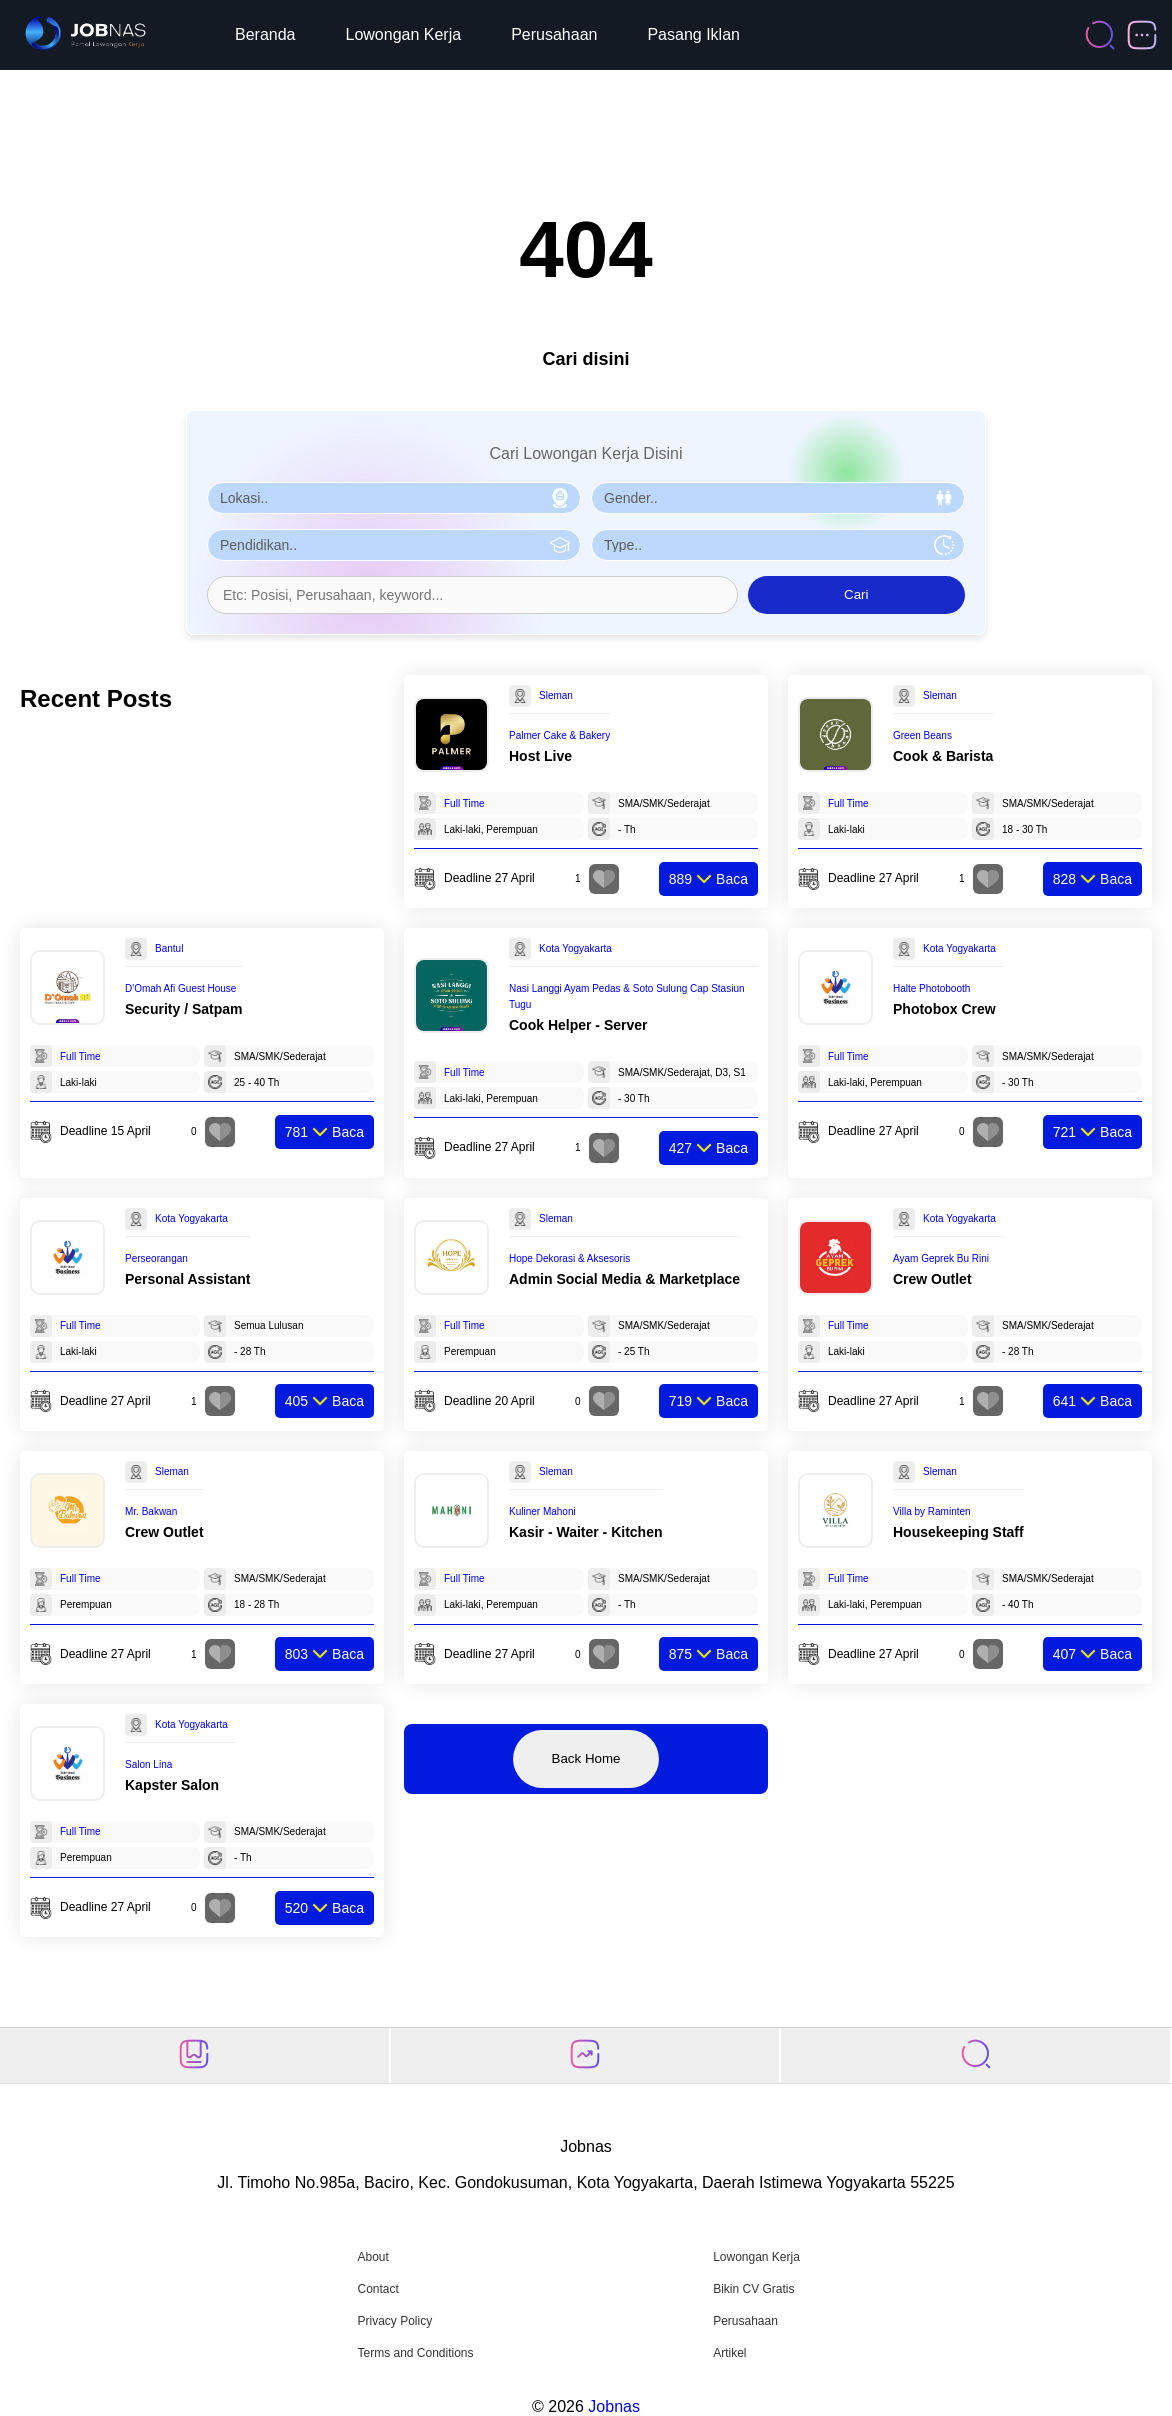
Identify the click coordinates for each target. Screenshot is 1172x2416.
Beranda (265, 34)
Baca (708, 879)
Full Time (464, 803)
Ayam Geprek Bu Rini (941, 1258)
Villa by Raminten (932, 1511)
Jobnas (614, 2406)
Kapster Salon (172, 1785)
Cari (856, 594)
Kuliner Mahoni (542, 1511)
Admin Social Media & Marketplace (624, 1279)
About (372, 2257)
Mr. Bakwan (151, 1511)
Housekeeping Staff (958, 1532)
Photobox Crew (944, 1009)
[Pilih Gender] (778, 498)
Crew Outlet (932, 1279)
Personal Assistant (188, 1279)
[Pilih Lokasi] (394, 498)
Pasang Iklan (693, 34)
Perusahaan (554, 34)
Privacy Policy (394, 2321)
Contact (377, 2289)
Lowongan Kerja (404, 34)
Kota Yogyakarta (575, 948)
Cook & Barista (943, 756)
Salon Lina (148, 1764)
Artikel (729, 2353)
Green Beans (922, 735)
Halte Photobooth (931, 988)
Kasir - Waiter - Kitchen (586, 1532)
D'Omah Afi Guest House (180, 988)
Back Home (586, 1758)
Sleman (556, 695)
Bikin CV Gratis (753, 2289)
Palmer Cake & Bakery (559, 735)
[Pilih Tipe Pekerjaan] (778, 545)
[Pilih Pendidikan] (394, 545)
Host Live (540, 756)
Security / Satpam (184, 1009)
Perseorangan (156, 1258)
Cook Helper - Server (578, 1025)
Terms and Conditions (415, 2353)
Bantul (169, 948)
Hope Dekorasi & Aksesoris (569, 1258)
